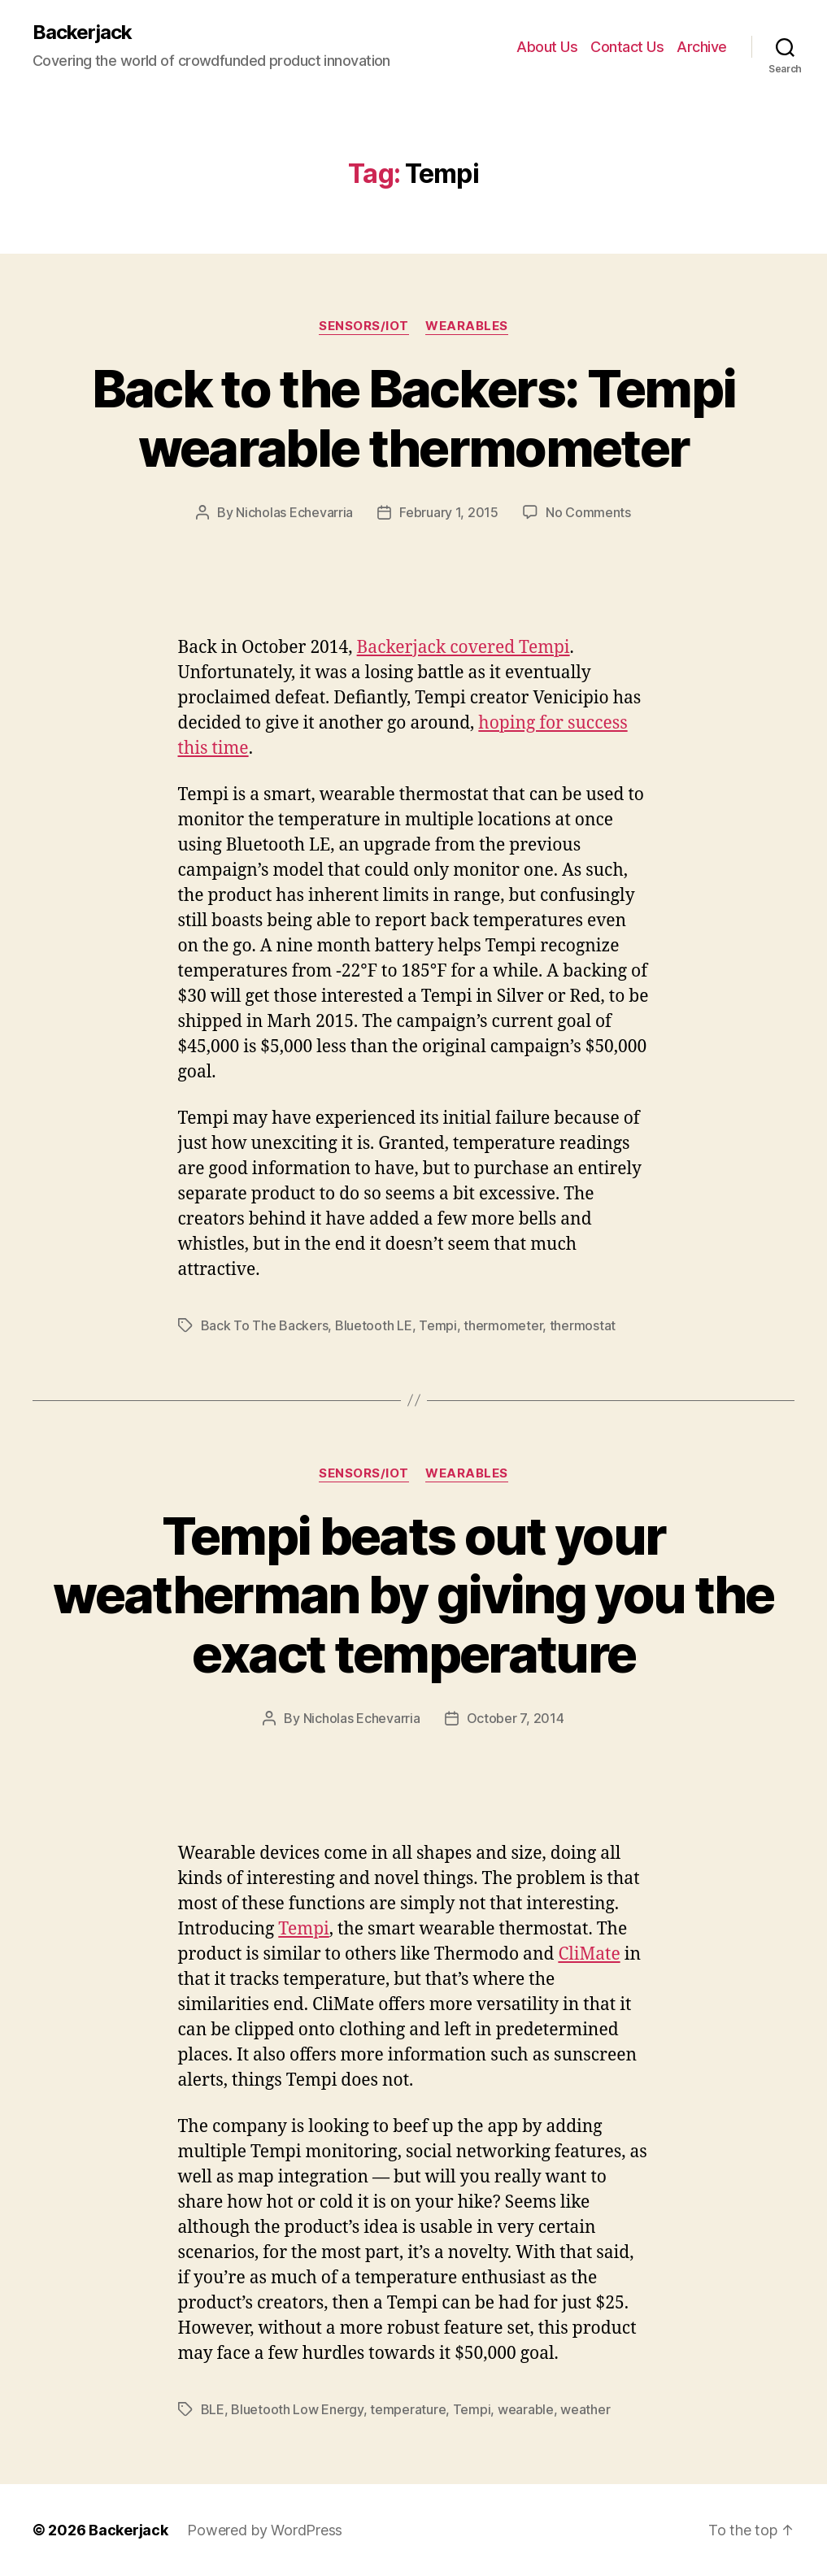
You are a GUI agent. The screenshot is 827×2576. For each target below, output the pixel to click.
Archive (702, 46)
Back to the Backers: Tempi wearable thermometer (414, 418)
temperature (408, 2409)
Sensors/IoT (364, 326)
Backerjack (82, 32)
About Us (546, 46)
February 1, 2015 (448, 512)
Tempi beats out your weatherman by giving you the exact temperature (413, 1595)
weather (585, 2409)
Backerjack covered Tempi (463, 648)
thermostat (583, 1325)
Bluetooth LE (373, 1325)
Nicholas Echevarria (294, 512)
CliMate (589, 1954)
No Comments (588, 512)
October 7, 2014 (515, 1718)
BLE (212, 2409)
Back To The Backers (265, 1325)
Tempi (438, 1325)
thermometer (503, 1325)
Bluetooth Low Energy (297, 2409)
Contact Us (627, 46)
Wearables (466, 326)
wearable (526, 2409)
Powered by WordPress (264, 2530)
